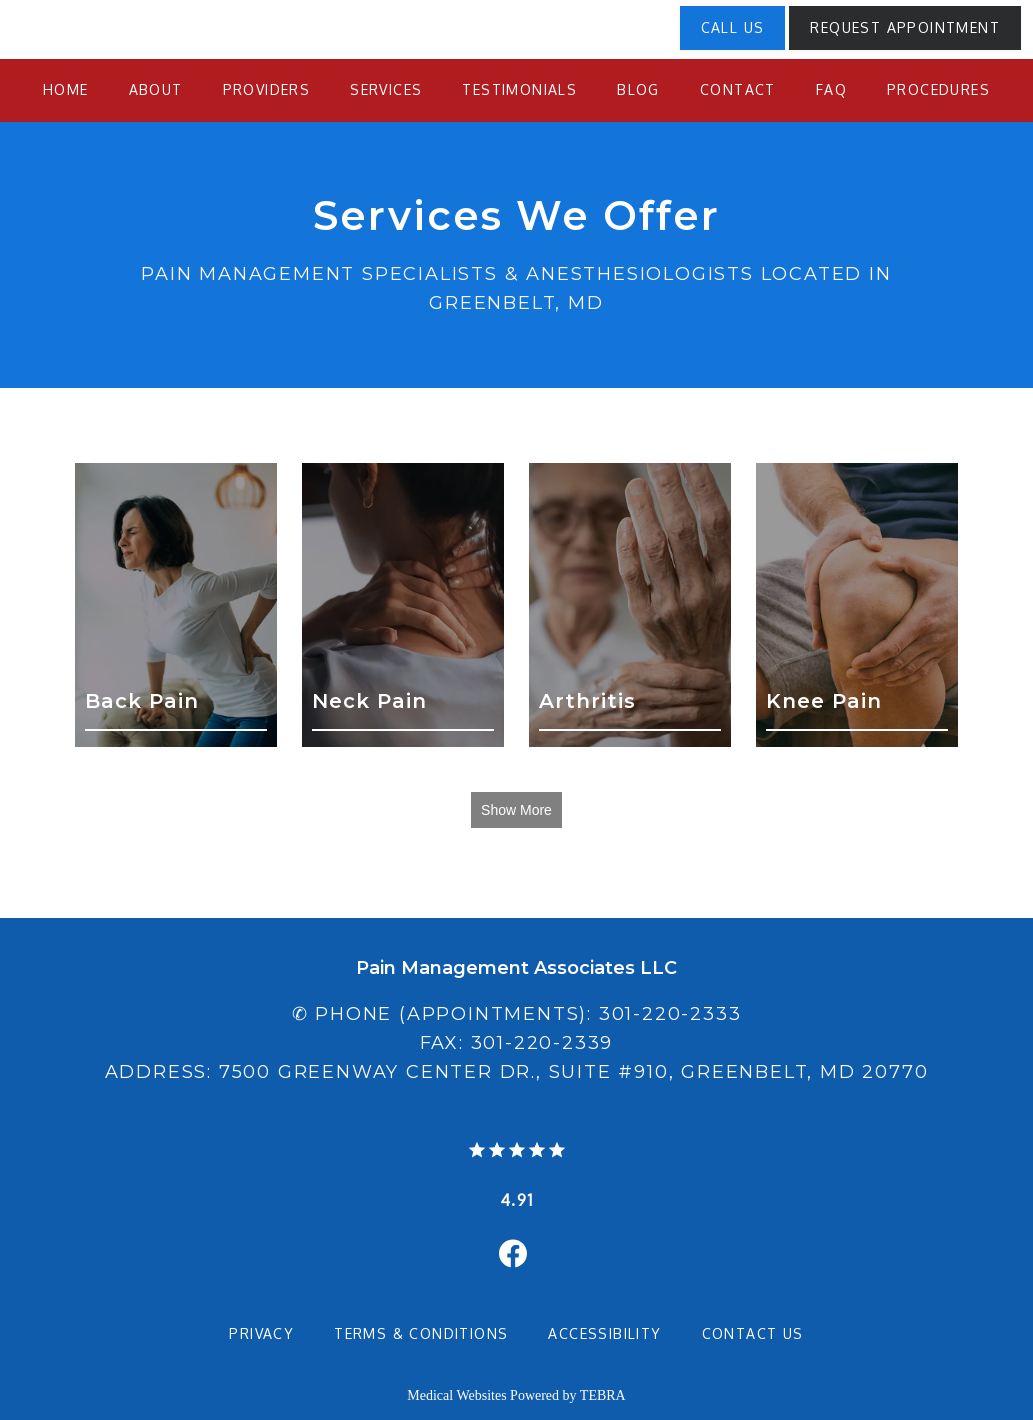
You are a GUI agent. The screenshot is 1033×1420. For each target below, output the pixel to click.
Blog (638, 89)
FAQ (831, 89)
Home (66, 89)
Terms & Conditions (421, 1333)
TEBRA (603, 1395)
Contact (738, 89)
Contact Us (753, 1333)
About (156, 89)
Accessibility (604, 1333)
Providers (267, 89)
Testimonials (519, 89)
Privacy (261, 1333)
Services (386, 89)
